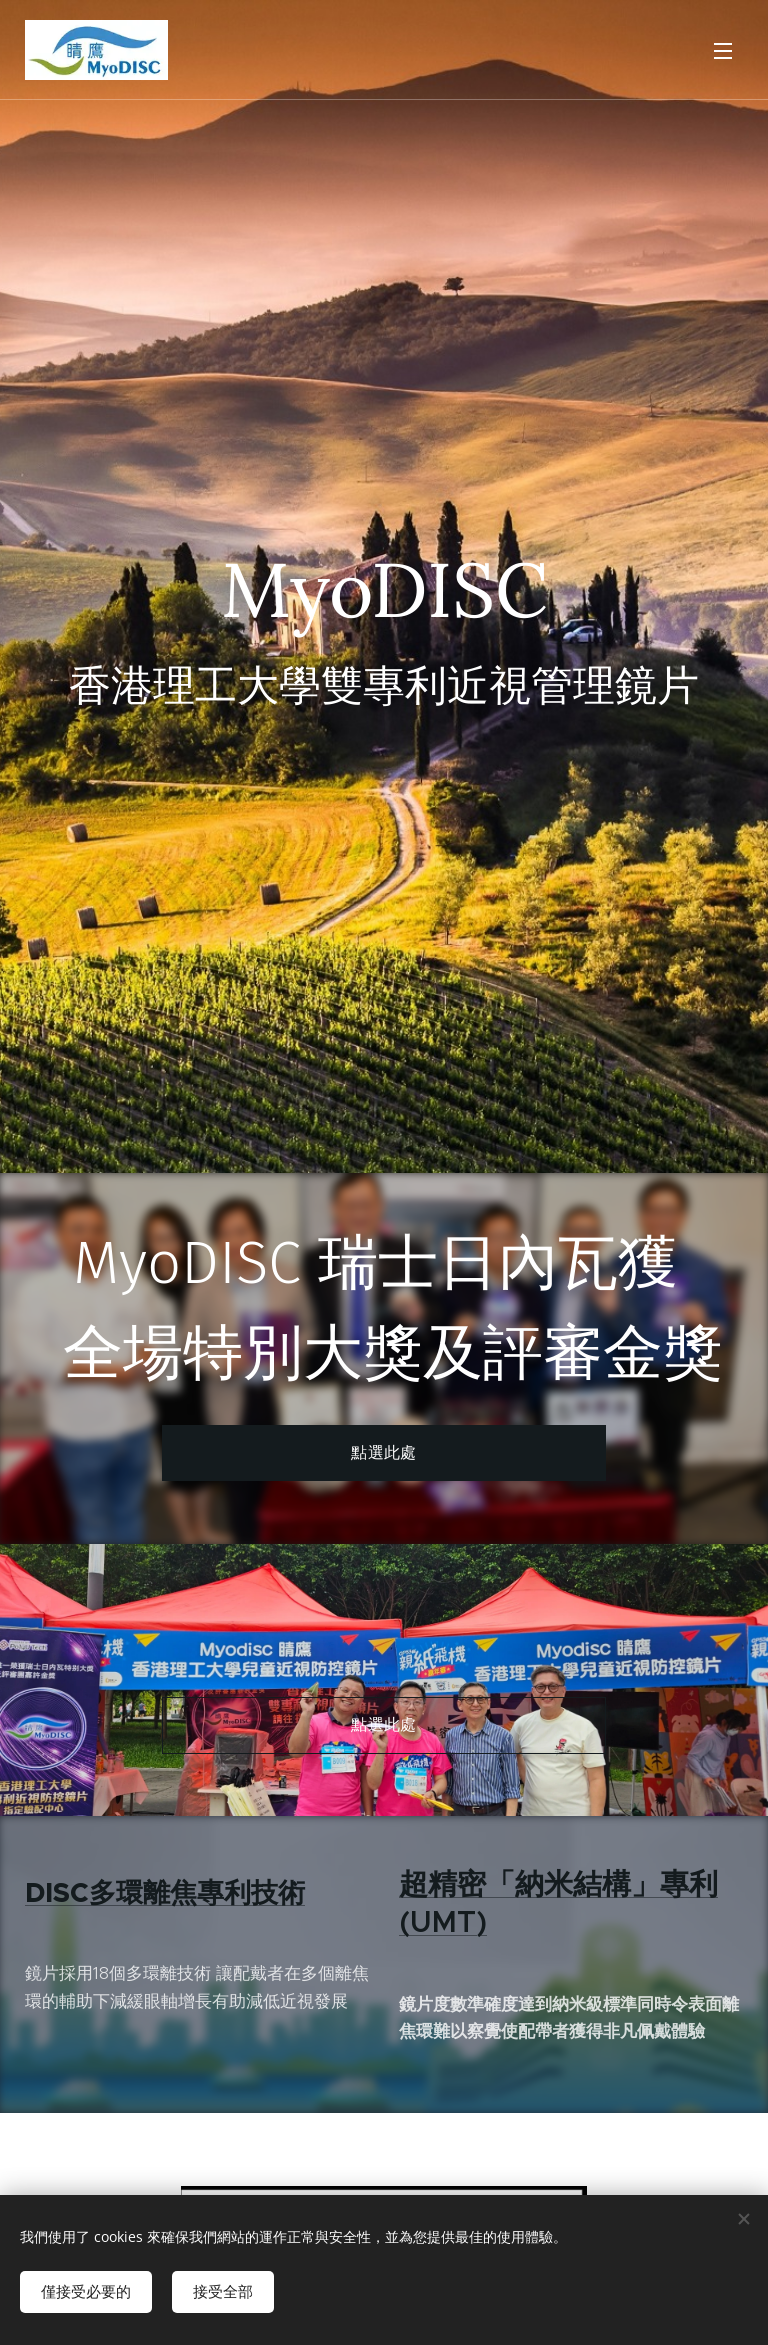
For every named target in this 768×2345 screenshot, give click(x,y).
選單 (723, 51)
